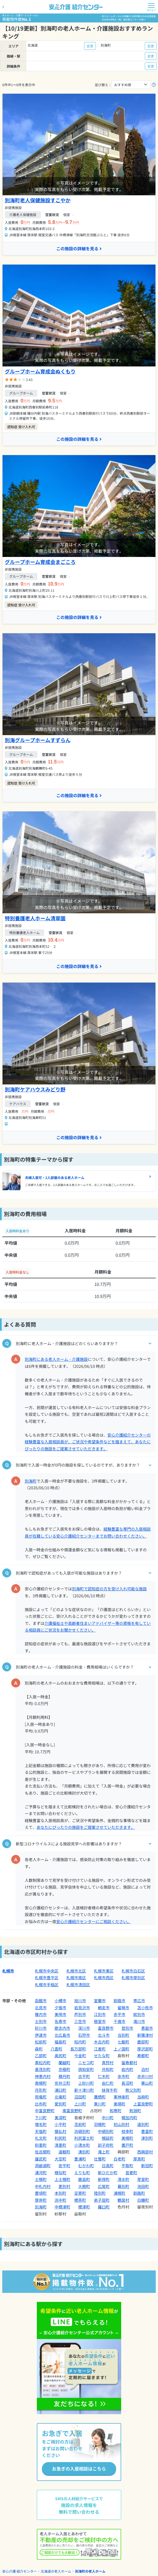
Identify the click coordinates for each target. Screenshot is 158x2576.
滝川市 (139, 2021)
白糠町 (143, 2200)
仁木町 (104, 2076)
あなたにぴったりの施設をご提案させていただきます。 (86, 1827)
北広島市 (62, 2035)
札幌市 (8, 1971)
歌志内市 (62, 2028)
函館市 (41, 2000)
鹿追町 (84, 2179)
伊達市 (41, 2035)
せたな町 (102, 2055)
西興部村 (145, 2152)
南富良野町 (72, 2110)
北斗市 (104, 2035)
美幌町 (127, 2138)
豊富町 (147, 2131)
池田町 (143, 2186)
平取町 (127, 2165)
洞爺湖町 (43, 2165)
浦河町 (41, 2172)
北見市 (41, 2007)
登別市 (127, 2028)
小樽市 (60, 2000)
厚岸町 (41, 2200)
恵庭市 (147, 2028)
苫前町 (80, 2124)
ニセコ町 (86, 2062)
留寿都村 (129, 2062)
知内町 (80, 2042)
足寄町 (80, 2193)
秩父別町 (133, 2090)
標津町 (84, 2207)
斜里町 (41, 2145)
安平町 (64, 2165)
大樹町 (84, 2186)
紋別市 (139, 2014)
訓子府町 (106, 2145)
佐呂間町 (43, 2152)
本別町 (60, 2193)
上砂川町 (86, 2083)
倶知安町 (86, 2069)
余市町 (123, 2076)
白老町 (119, 2159)
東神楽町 (121, 2097)
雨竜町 (41, 2097)
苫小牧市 (145, 2007)
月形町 (41, 2090)
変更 (90, 45)
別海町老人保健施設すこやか (38, 200)
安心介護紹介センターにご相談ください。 (93, 1921)
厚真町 (139, 2159)
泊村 (145, 2069)
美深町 (60, 2117)
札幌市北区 (76, 1971)
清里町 (60, 2145)
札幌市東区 (104, 1971)
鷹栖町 (100, 2097)
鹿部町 (143, 2042)
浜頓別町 (82, 2131)
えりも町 (82, 2172)
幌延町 (108, 2138)
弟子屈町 (102, 2200)
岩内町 (127, 2069)
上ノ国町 (121, 2049)
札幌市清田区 (78, 1984)
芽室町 (143, 2179)
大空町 (60, 2159)
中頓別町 (106, 2131)
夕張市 (60, 2007)
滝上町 (104, 2152)
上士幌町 (62, 2179)
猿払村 (60, 2131)
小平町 (60, 2124)
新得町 (104, 2179)
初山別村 (121, 2124)
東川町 (100, 2104)
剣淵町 (135, 2110)
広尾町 (104, 2186)
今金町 (80, 2055)
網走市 (104, 2007)
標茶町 (80, 2200)
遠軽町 (64, 2152)
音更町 (131, 2172)
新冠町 (147, 2165)
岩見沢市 (82, 2007)
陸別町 (100, 2193)
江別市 (100, 2014)
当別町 (123, 2035)
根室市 (100, 2021)
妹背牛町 (110, 2090)
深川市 (84, 2028)
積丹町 (64, 2076)
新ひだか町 (108, 2172)
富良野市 (106, 2028)
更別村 (64, 2186)
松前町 (41, 2042)
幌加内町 (129, 2117)
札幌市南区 (76, 1977)
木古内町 (102, 2042)
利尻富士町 (84, 2138)
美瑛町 (119, 2104)
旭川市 (80, 2000)
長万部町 (78, 2049)
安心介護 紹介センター (19, 2571)
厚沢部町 (145, 2049)
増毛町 (41, 2124)
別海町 (31, 1481)
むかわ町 (86, 2165)
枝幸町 (127, 2131)
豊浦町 (80, 2159)
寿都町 (143, 2055)
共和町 (108, 2069)
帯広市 (139, 2000)
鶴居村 (123, 2200)
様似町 (60, 2172)
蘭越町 (64, 2062)
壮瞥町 (100, 2159)
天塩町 (41, 2131)
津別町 (147, 2138)
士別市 (41, 2021)
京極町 (64, 2069)
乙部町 (41, 2055)
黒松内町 (43, 2062)
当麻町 (143, 2097)
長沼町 (127, 2083)
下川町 (41, 2117)
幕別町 (123, 2186)
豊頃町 (41, 2193)
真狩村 (108, 2062)
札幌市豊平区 (46, 1977)
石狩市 (84, 2035)
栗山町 (147, 2083)
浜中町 (60, 2200)
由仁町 (108, 2083)
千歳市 (119, 2021)
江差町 (100, 2049)
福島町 (60, 2042)
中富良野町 (45, 2110)
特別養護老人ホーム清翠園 (35, 918)
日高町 (108, 2165)
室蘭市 (100, 2000)
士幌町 (41, 2179)
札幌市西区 (104, 1977)
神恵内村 (43, 2076)
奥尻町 (60, 2055)
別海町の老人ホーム (90, 2571)
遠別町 (143, 2124)
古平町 (84, 2076)
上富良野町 (143, 2104)
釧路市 (119, 2000)
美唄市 (60, 2014)
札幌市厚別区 (133, 1977)
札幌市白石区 (133, 1971)
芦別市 (80, 2014)
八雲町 (56, 2049)
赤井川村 (145, 2076)
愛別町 (60, 2104)
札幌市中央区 (46, 1971)
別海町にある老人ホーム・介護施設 (56, 1359)
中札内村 (43, 2186)
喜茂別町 (43, 2069)
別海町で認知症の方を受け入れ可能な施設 (109, 1588)
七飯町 (123, 2042)
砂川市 (41, 2028)
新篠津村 (145, 2035)
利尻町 (60, 2138)
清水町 (123, 2179)
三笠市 (80, 2021)
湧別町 (84, 2152)
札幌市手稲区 (46, 1984)
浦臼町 (60, 2090)
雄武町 (41, 2159)
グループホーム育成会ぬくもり (40, 371)
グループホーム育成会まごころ (40, 561)
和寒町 (115, 2110)
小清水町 (82, 2145)
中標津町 (62, 2207)
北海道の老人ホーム (56, 2571)
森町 (39, 2049)
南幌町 (41, 2083)
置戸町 (127, 2145)
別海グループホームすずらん (38, 740)
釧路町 (139, 2193)
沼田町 (80, 2097)
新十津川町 (84, 2090)
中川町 (108, 2117)
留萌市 (123, 2007)
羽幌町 (100, 2124)
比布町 (41, 2104)
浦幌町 (119, 2193)
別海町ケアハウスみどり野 (35, 1089)
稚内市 (41, 2014)
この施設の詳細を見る (79, 248)
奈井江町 (62, 2083)
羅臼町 (104, 2207)
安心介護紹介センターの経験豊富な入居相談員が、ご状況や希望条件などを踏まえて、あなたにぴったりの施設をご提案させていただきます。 (88, 1441)
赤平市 (119, 2014)
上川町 (80, 2104)
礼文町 (41, 2138)
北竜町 (60, 2097)
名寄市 (60, 2021)
